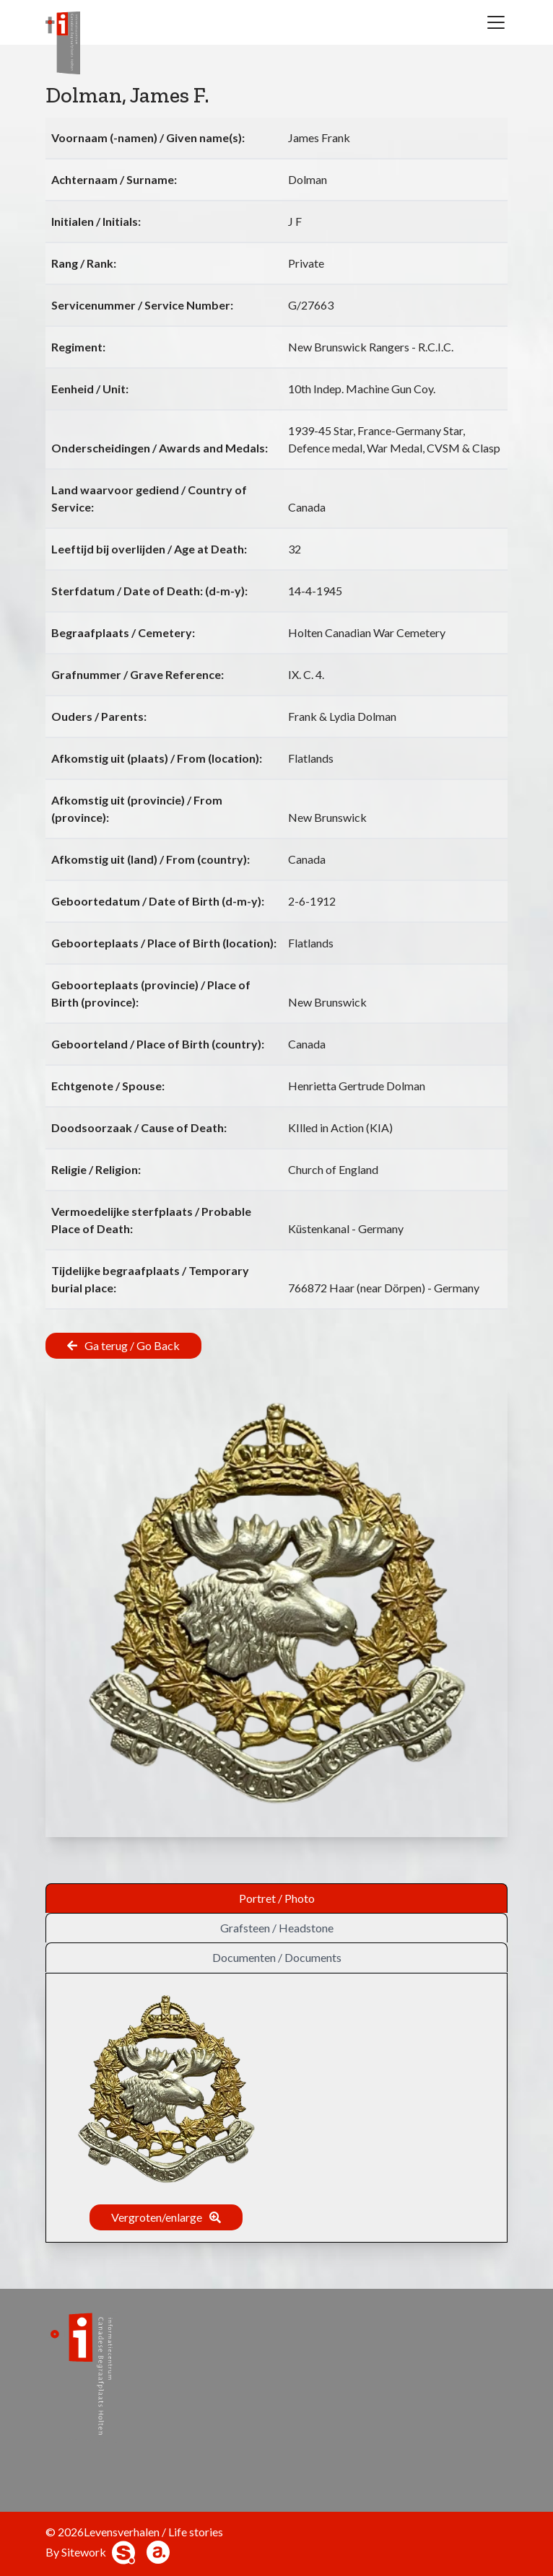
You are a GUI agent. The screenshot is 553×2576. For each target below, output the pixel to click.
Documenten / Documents (276, 1957)
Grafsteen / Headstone (277, 1928)
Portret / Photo (277, 1898)
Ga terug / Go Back (132, 1345)
